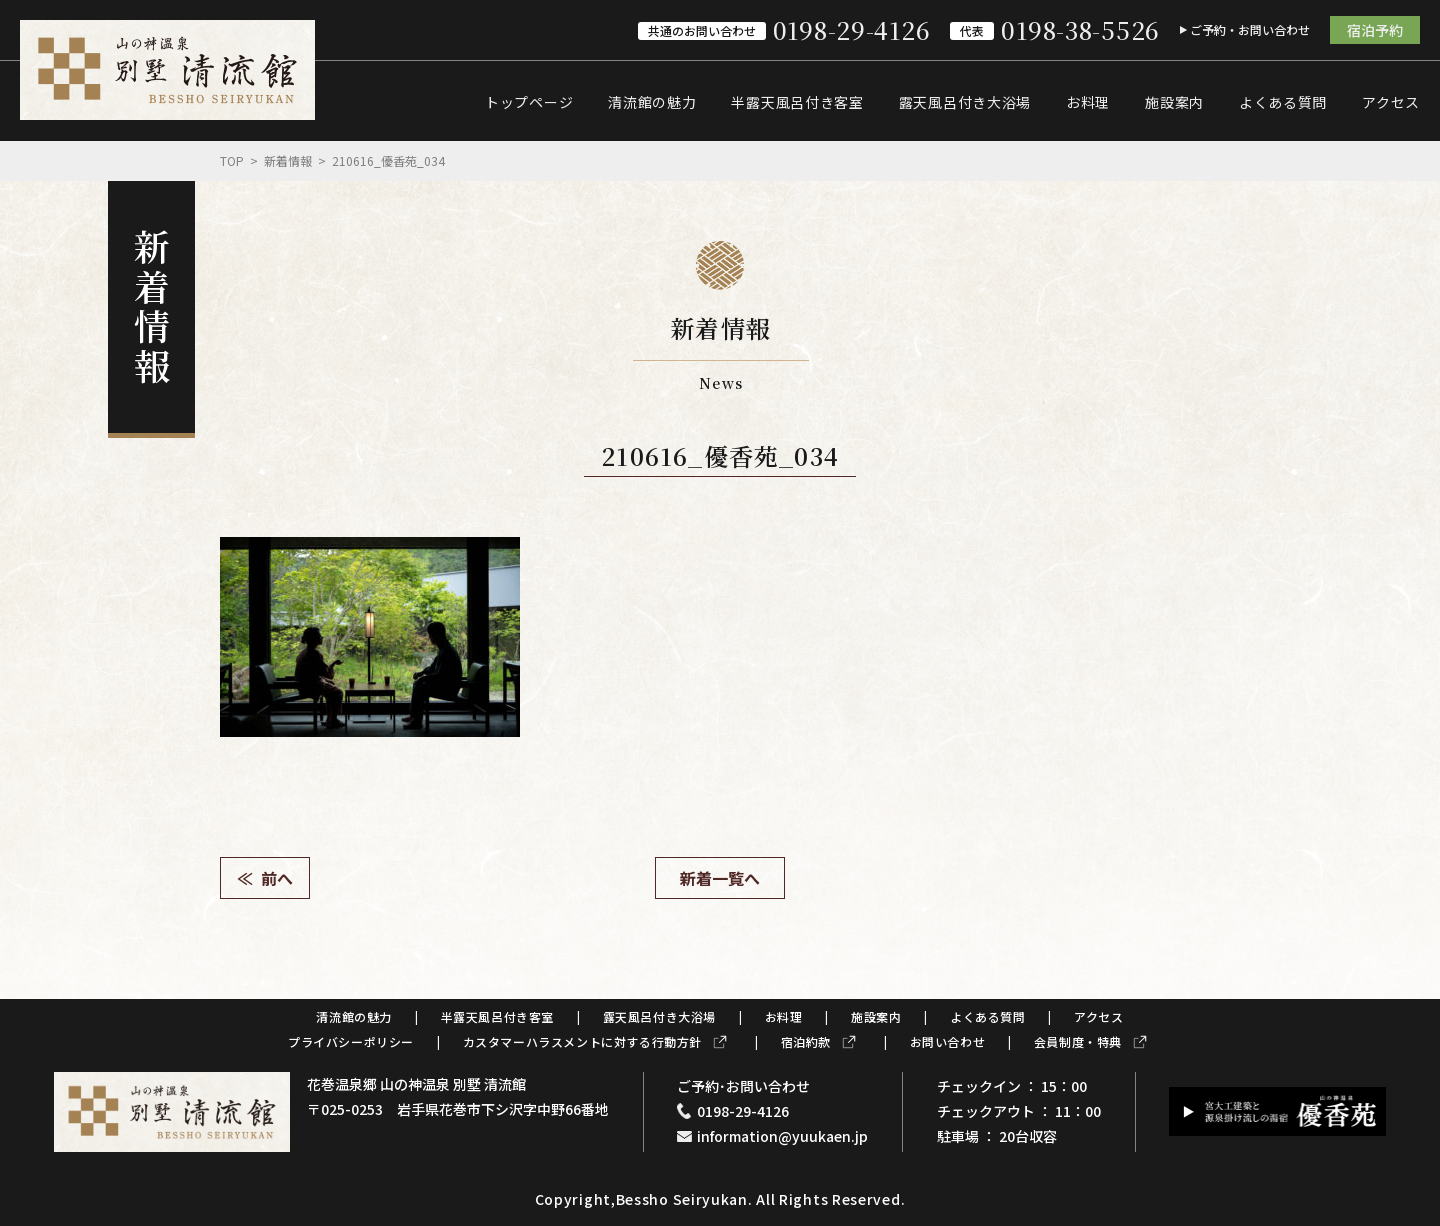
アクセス (1391, 102)
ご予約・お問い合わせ (1250, 29)
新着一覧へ (720, 878)
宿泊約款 (806, 1041)
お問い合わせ (948, 1041)
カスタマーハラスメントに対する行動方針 (582, 1041)
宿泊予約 (1375, 30)
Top (232, 160)
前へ (277, 878)
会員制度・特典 (1078, 1041)
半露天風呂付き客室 (797, 102)
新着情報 (288, 160)
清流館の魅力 (652, 102)
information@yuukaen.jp (782, 1136)
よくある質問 (1283, 102)
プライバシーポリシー (351, 1041)
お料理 (1088, 102)
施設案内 (1174, 102)
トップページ (529, 102)
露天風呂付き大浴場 (965, 102)
